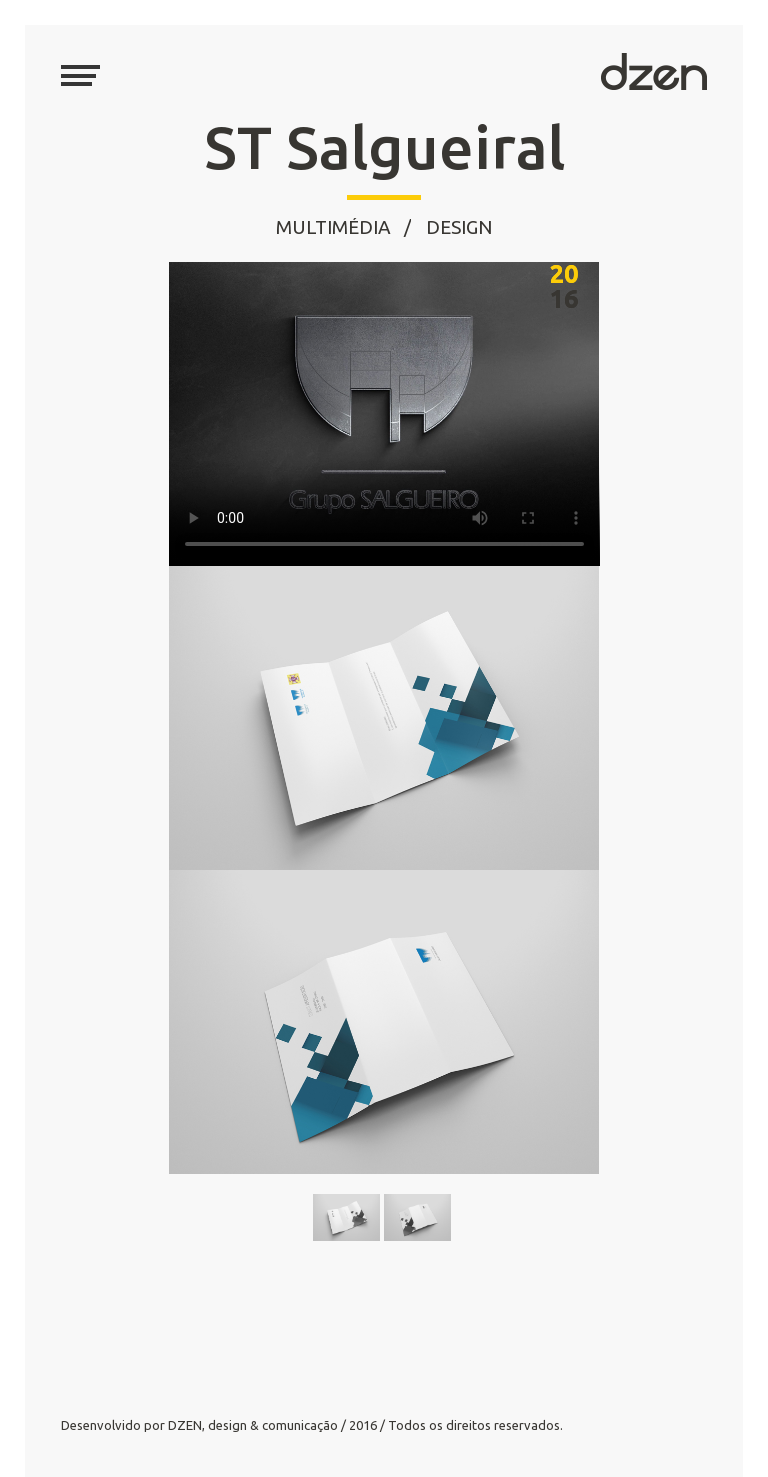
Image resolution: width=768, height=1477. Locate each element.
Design (459, 227)
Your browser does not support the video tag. (384, 414)
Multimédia (333, 227)
